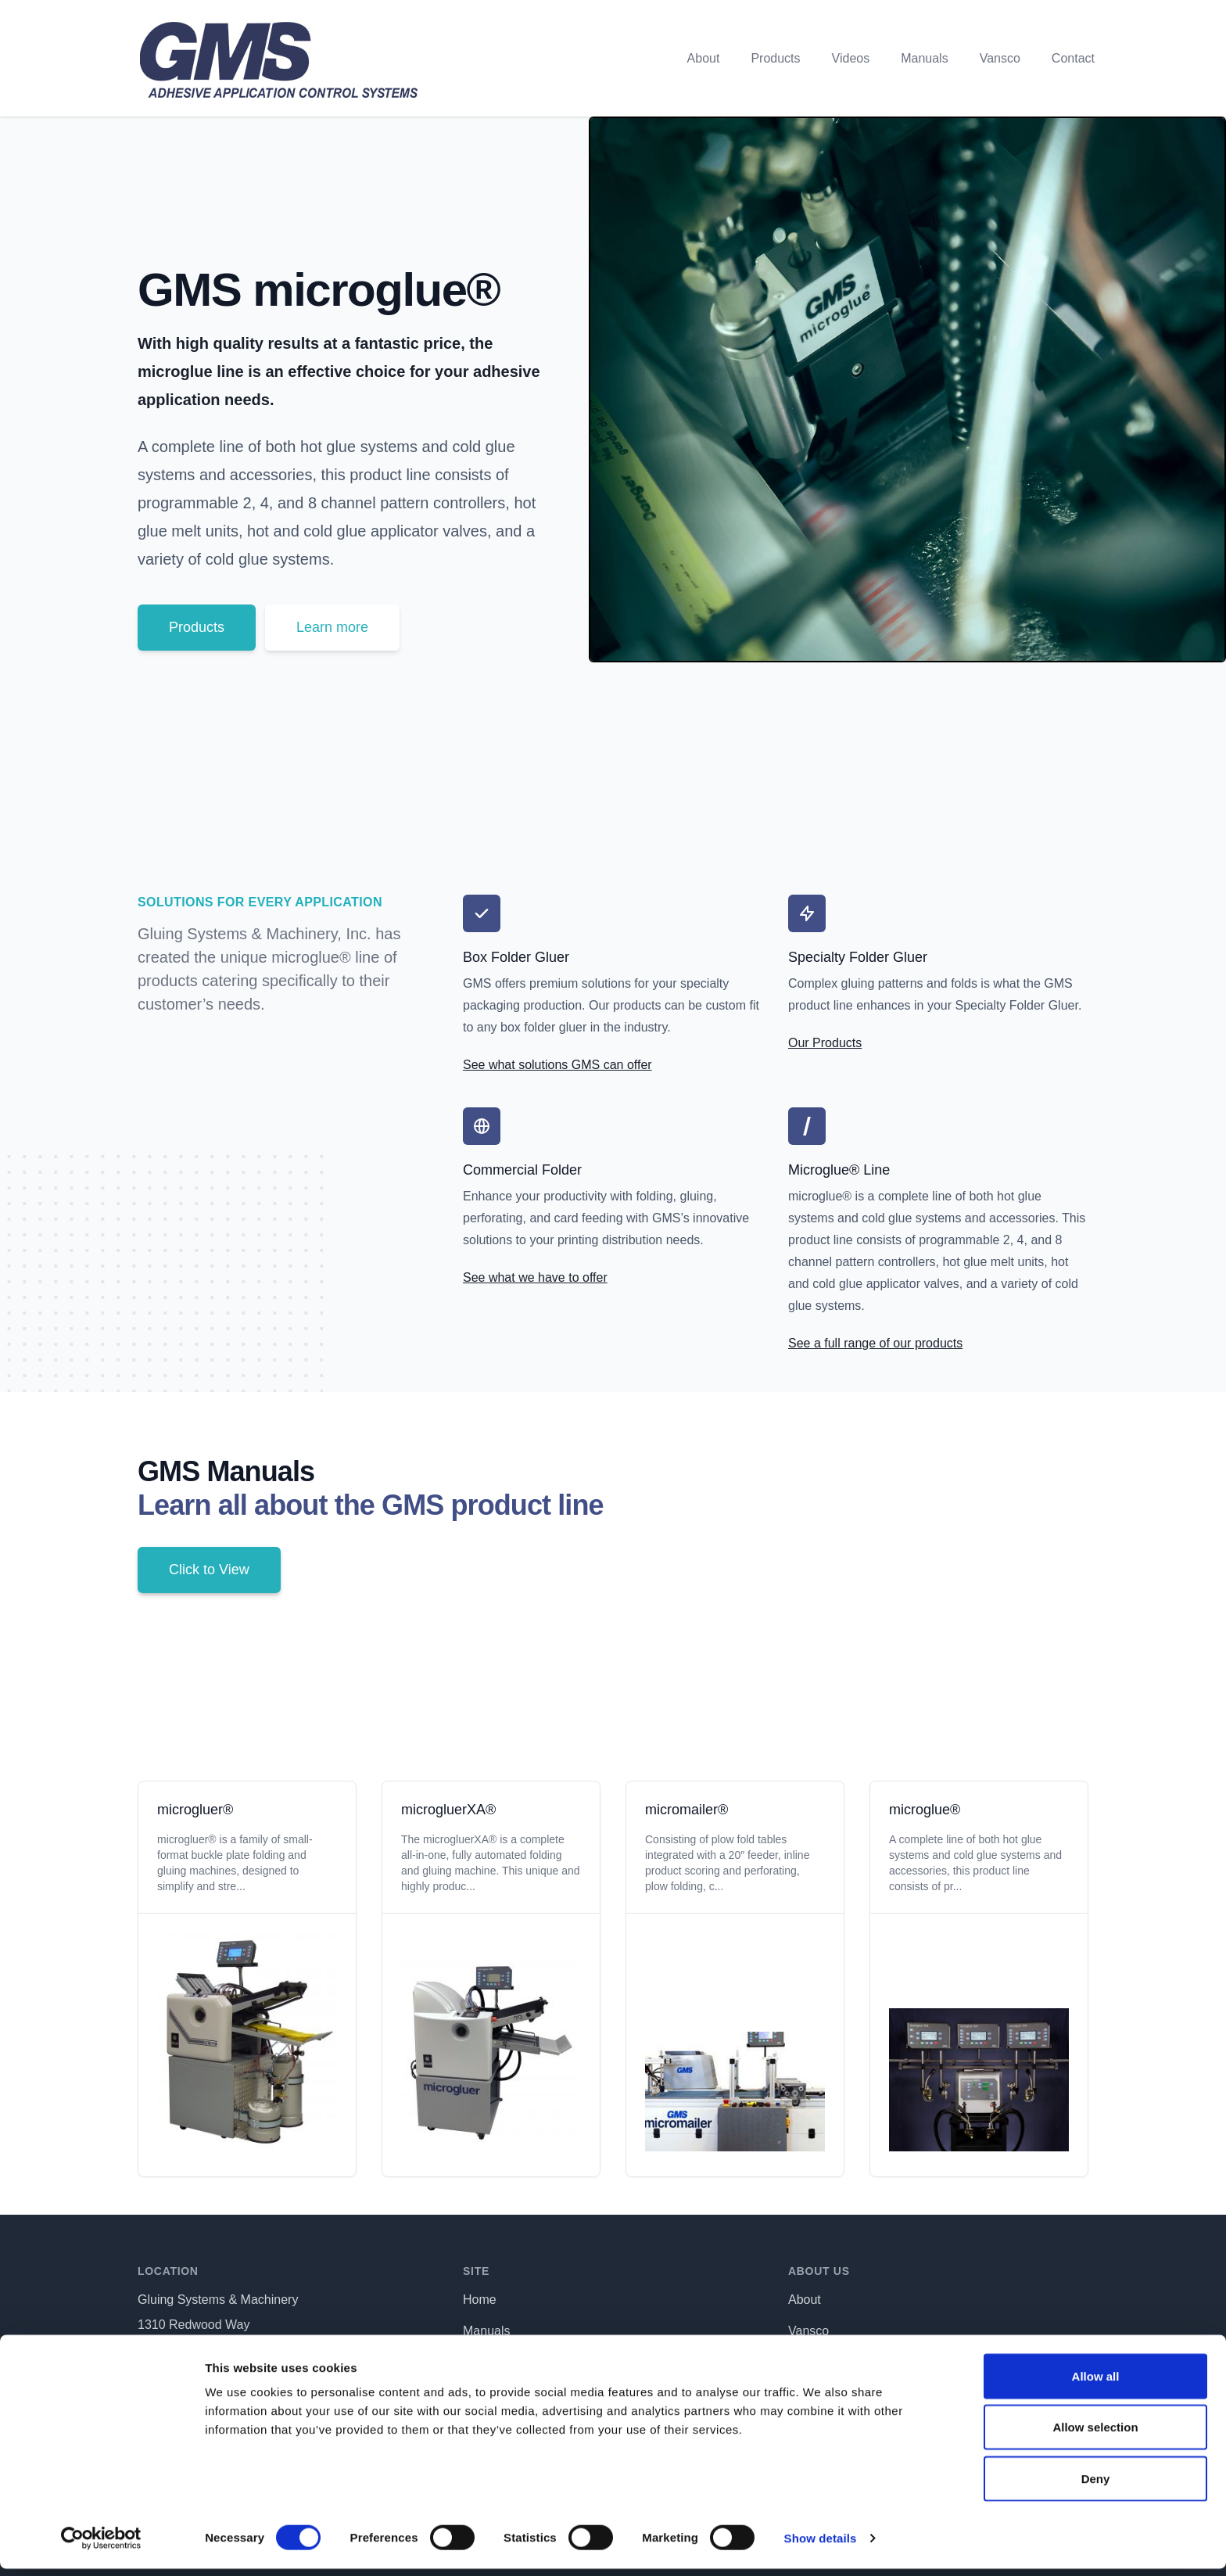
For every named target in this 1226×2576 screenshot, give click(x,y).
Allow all (1096, 2383)
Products (775, 58)
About (703, 58)
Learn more (332, 627)
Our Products (825, 1042)
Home (479, 2299)
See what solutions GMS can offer (557, 1064)
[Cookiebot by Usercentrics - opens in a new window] (101, 2545)
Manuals (924, 58)
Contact (1073, 58)
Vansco (1000, 58)
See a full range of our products (875, 1343)
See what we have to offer (535, 1277)
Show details (820, 2545)
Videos (851, 58)
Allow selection (1095, 2434)
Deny (1095, 2485)
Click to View (209, 1569)
